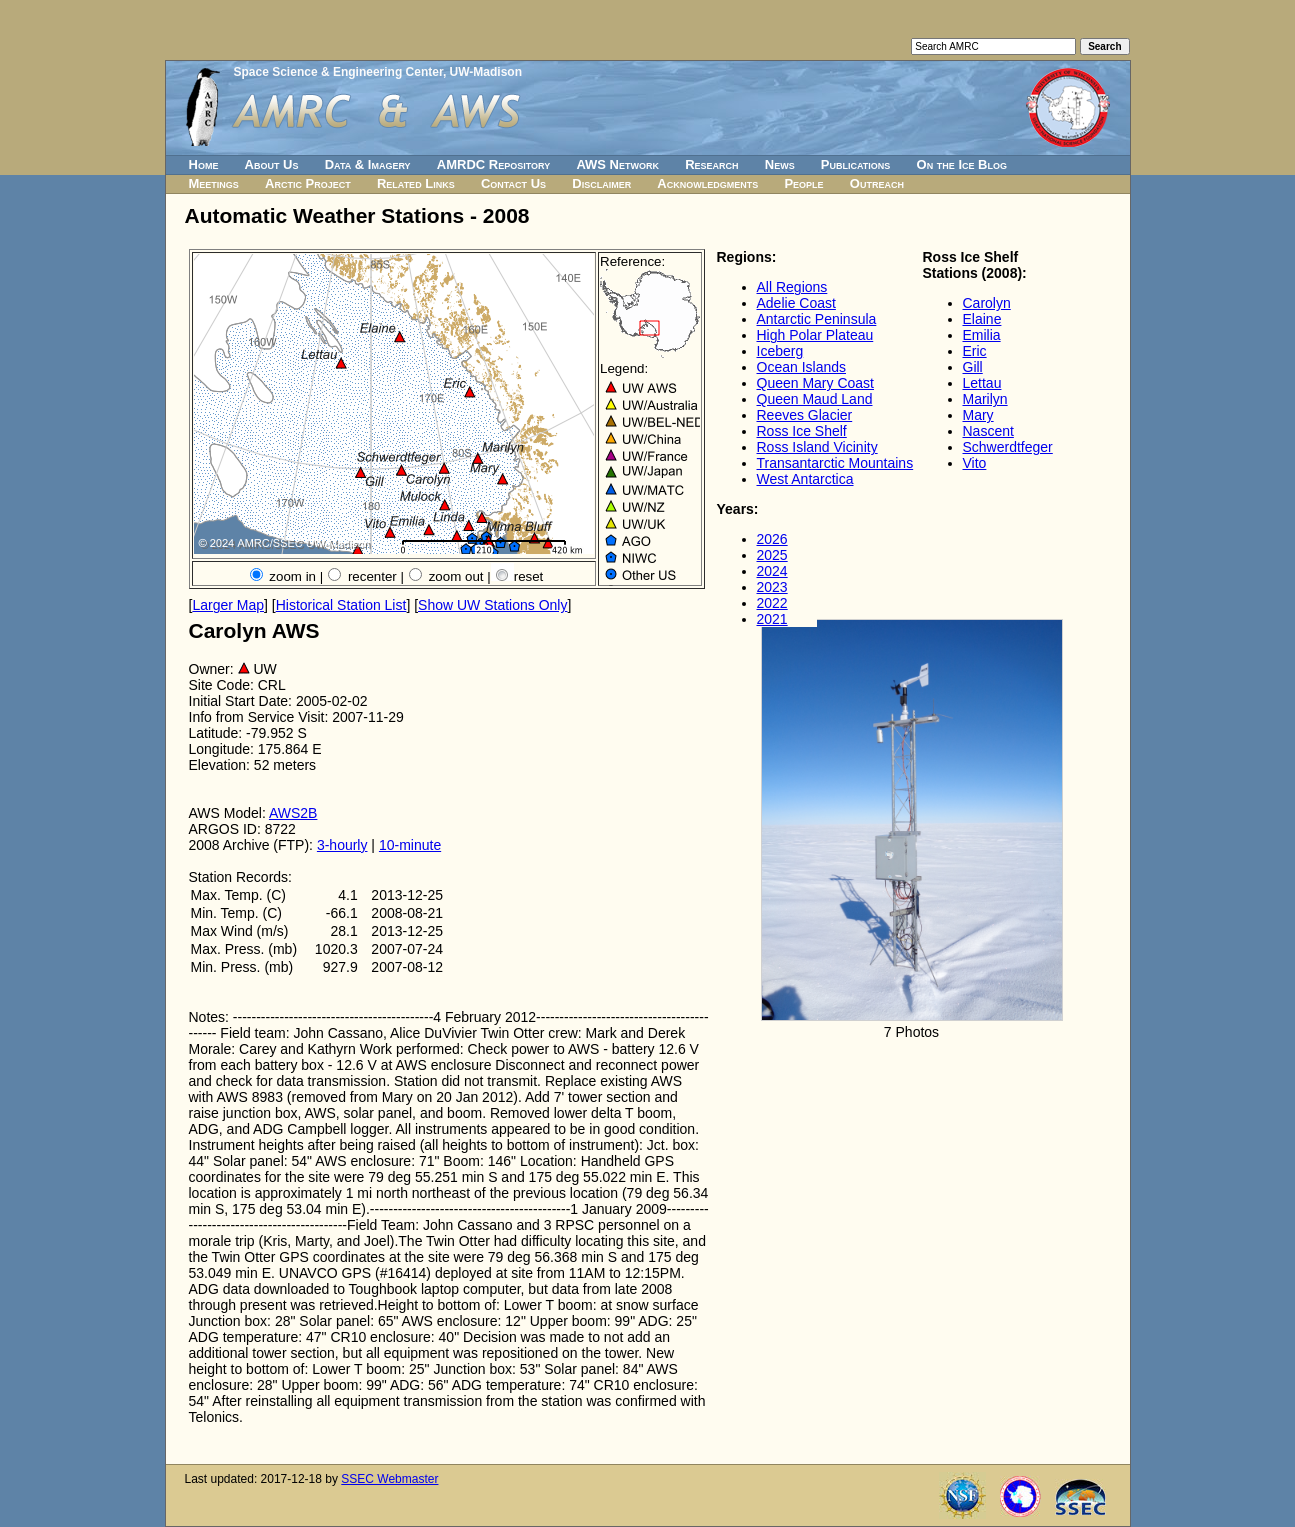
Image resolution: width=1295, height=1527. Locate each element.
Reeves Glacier (805, 415)
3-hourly (342, 845)
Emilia (982, 335)
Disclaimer (601, 183)
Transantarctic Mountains (835, 463)
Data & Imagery (368, 164)
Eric (975, 351)
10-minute (410, 845)
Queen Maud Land (815, 399)
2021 (772, 619)
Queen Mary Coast (816, 383)
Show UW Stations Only (492, 605)
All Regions (792, 287)
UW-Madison (486, 72)
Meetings (214, 183)
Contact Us (513, 183)
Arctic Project (308, 183)
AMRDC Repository (493, 164)
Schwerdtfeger (1008, 447)
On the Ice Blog (962, 164)
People (803, 183)
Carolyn (987, 303)
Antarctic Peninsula (817, 319)
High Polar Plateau (815, 335)
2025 (772, 555)
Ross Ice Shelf (802, 431)
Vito (975, 463)
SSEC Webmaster (389, 1479)
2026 (772, 539)
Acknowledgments (707, 183)
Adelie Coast (796, 303)
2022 (772, 603)
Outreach (877, 183)
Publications (856, 164)
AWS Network (617, 164)
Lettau (982, 383)
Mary (978, 415)
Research (711, 164)
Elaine (982, 319)
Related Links (416, 183)
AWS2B (293, 813)
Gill (973, 367)
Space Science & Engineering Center (338, 72)
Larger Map (228, 605)
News (780, 164)
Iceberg (780, 351)
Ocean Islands (802, 367)
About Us (272, 164)
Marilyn (985, 399)
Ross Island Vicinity (817, 447)
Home (204, 164)
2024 (772, 571)
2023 (772, 587)
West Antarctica (805, 479)
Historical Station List (341, 605)
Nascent (988, 431)
